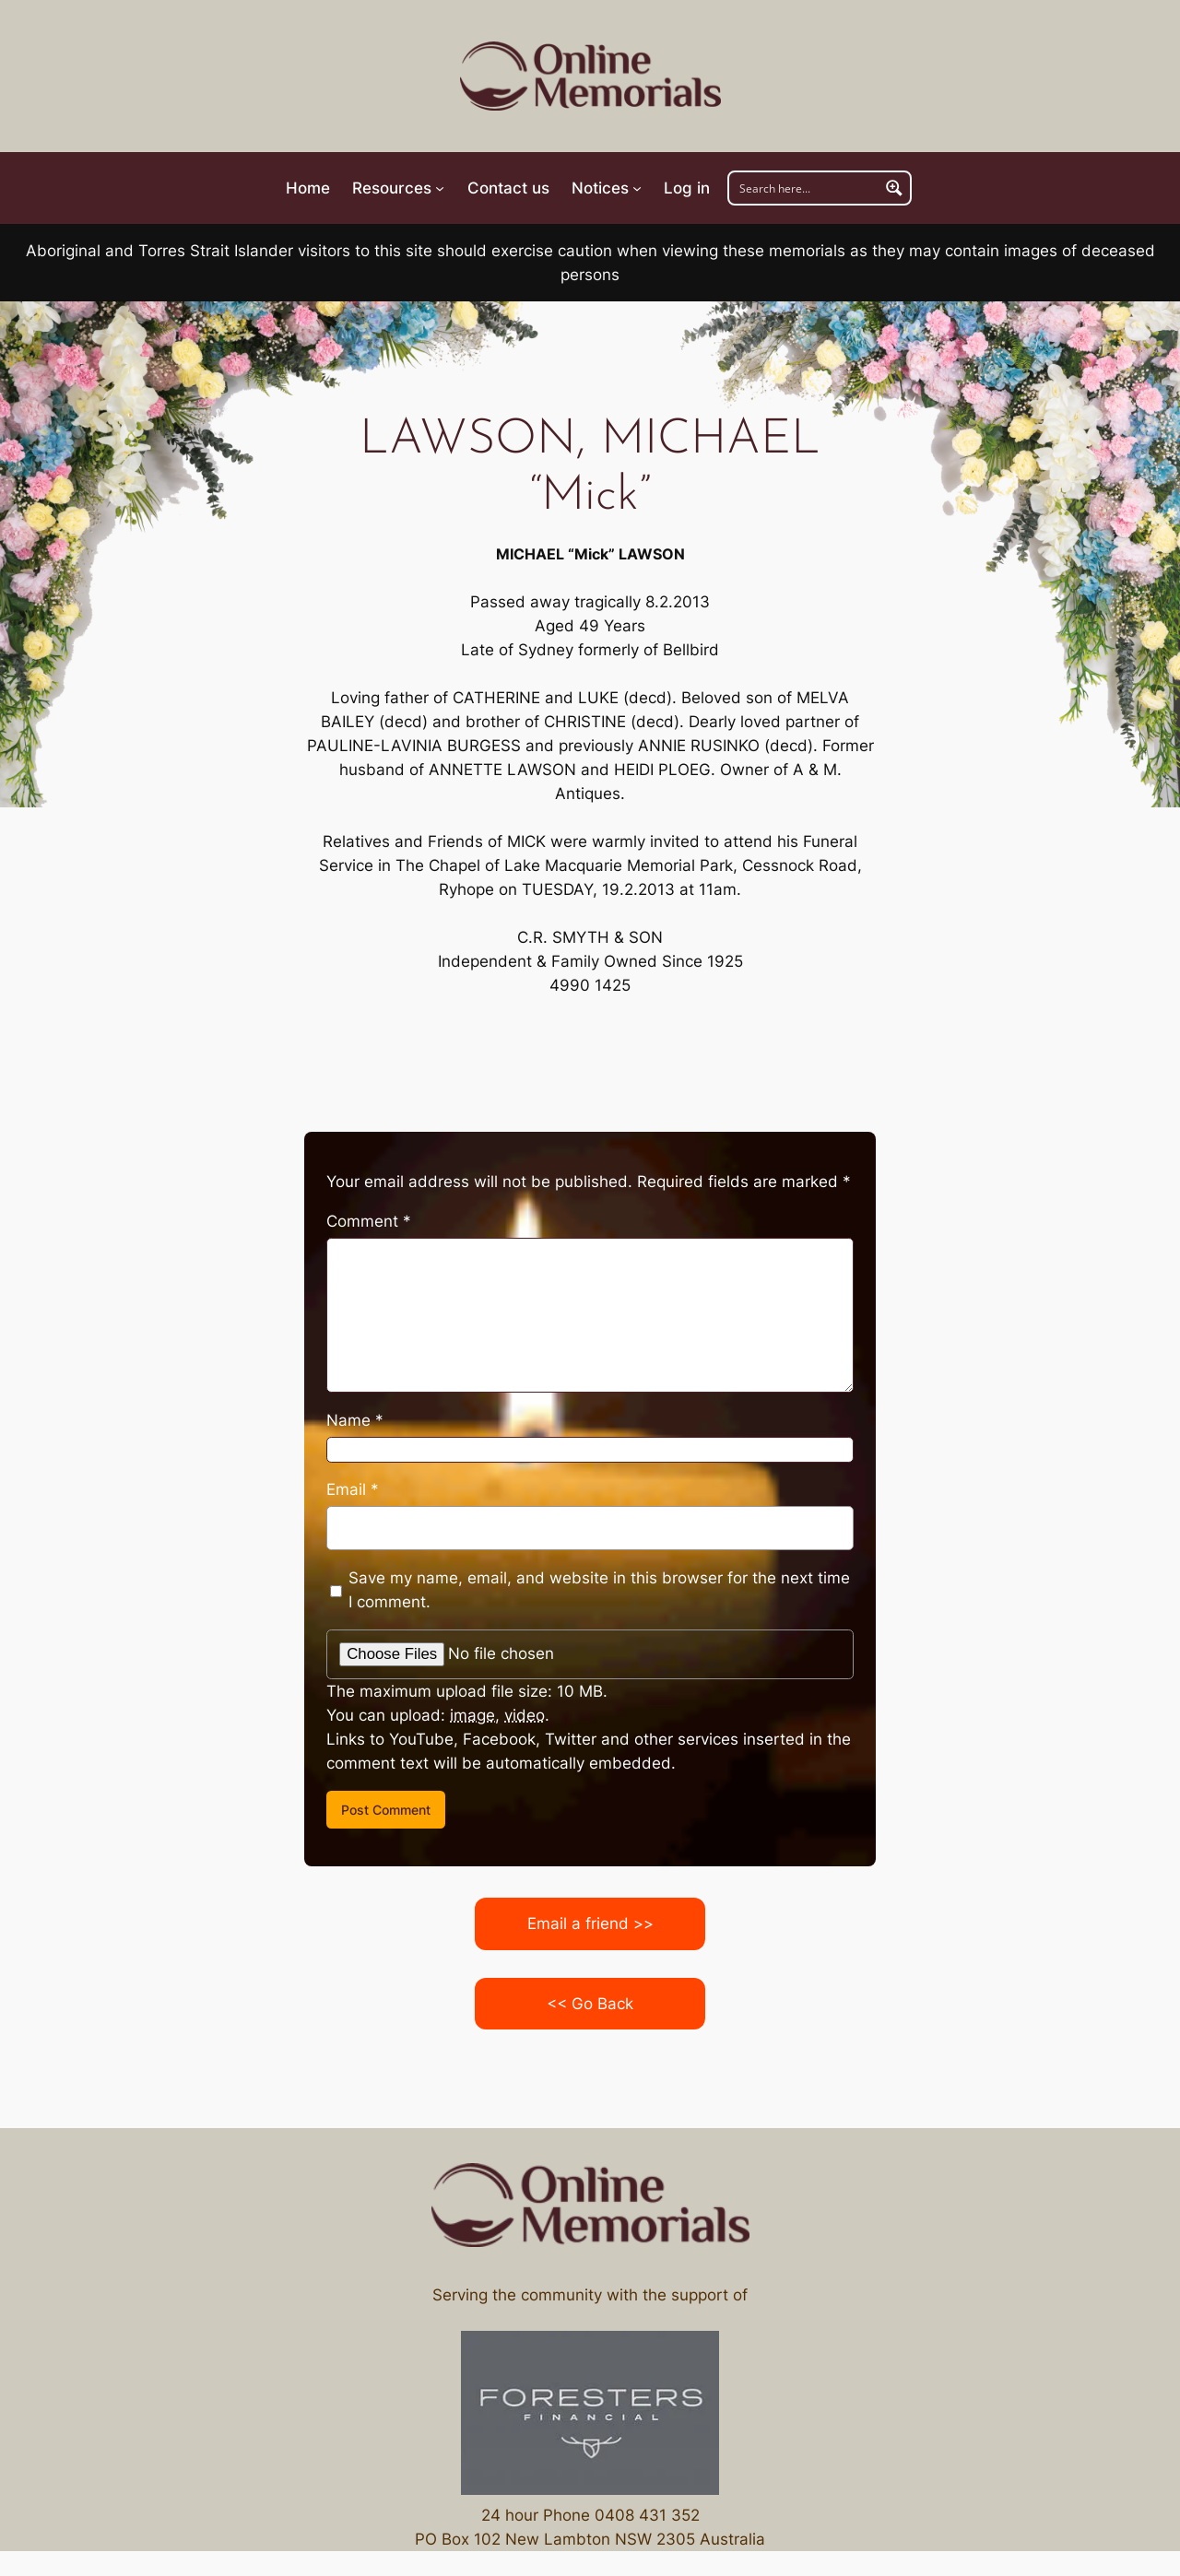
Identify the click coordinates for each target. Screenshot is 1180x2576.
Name (355, 1420)
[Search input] (804, 188)
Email (352, 1489)
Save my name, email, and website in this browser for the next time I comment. (599, 1590)
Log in (687, 188)
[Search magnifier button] (894, 188)
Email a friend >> (590, 1923)
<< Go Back (590, 2003)
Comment (368, 1221)
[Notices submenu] (607, 188)
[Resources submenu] (398, 188)
